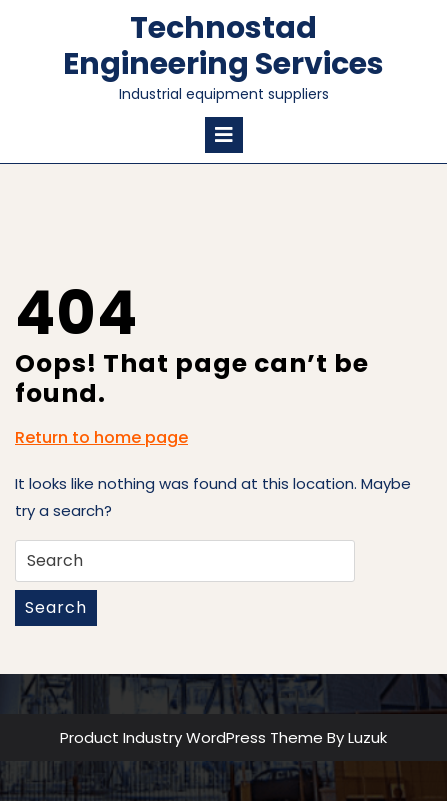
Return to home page (101, 438)
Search (56, 607)
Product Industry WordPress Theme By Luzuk (223, 737)
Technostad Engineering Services (223, 46)
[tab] (224, 135)
